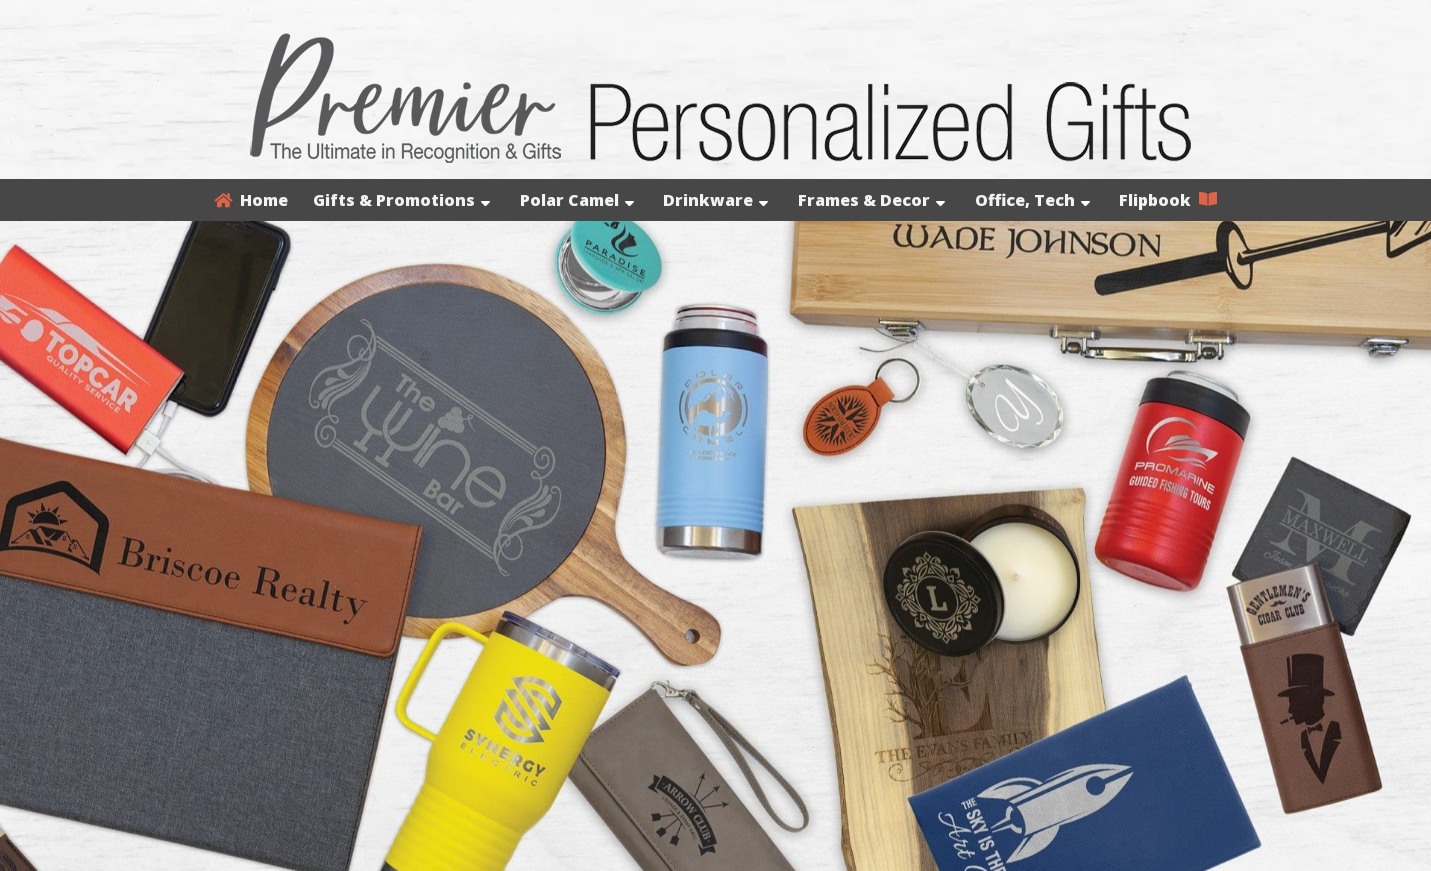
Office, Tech (1032, 200)
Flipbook (1168, 200)
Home (251, 200)
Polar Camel (577, 200)
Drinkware (715, 200)
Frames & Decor (871, 200)
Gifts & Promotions (401, 200)
